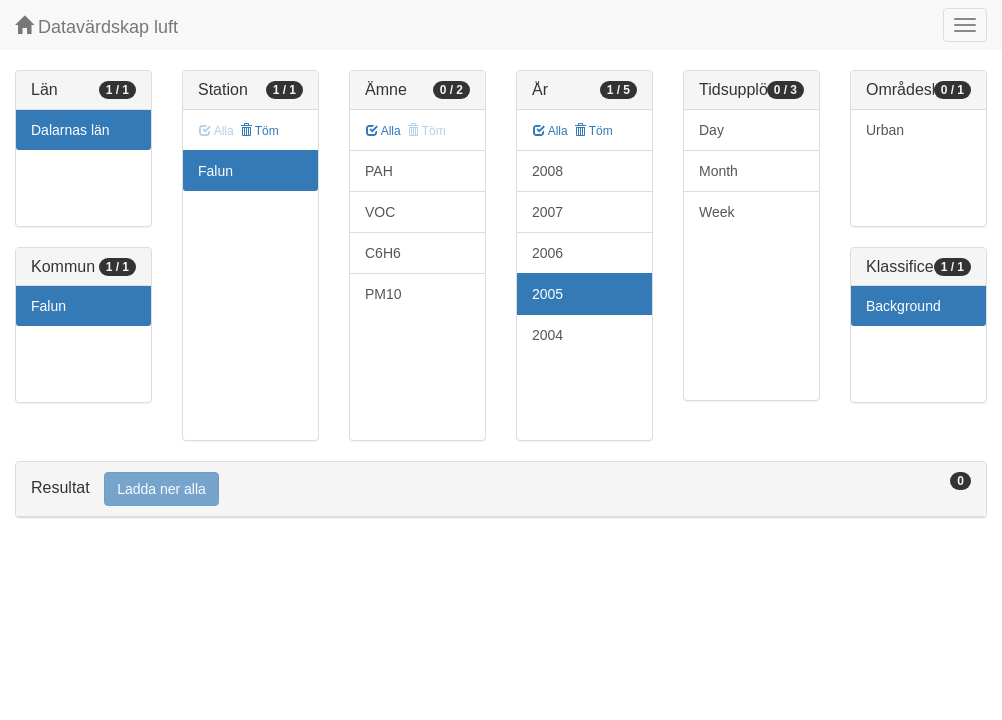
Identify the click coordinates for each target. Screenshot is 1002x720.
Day (711, 130)
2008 (547, 171)
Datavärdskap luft (96, 26)
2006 (547, 253)
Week (717, 212)
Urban (885, 130)
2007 (547, 212)
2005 (547, 294)
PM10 (383, 294)
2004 (547, 335)
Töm (259, 131)
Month (718, 171)
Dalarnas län (70, 130)
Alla (383, 131)
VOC (380, 212)
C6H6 (383, 253)
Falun (48, 306)
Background (903, 306)
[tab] (501, 489)
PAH (379, 171)
